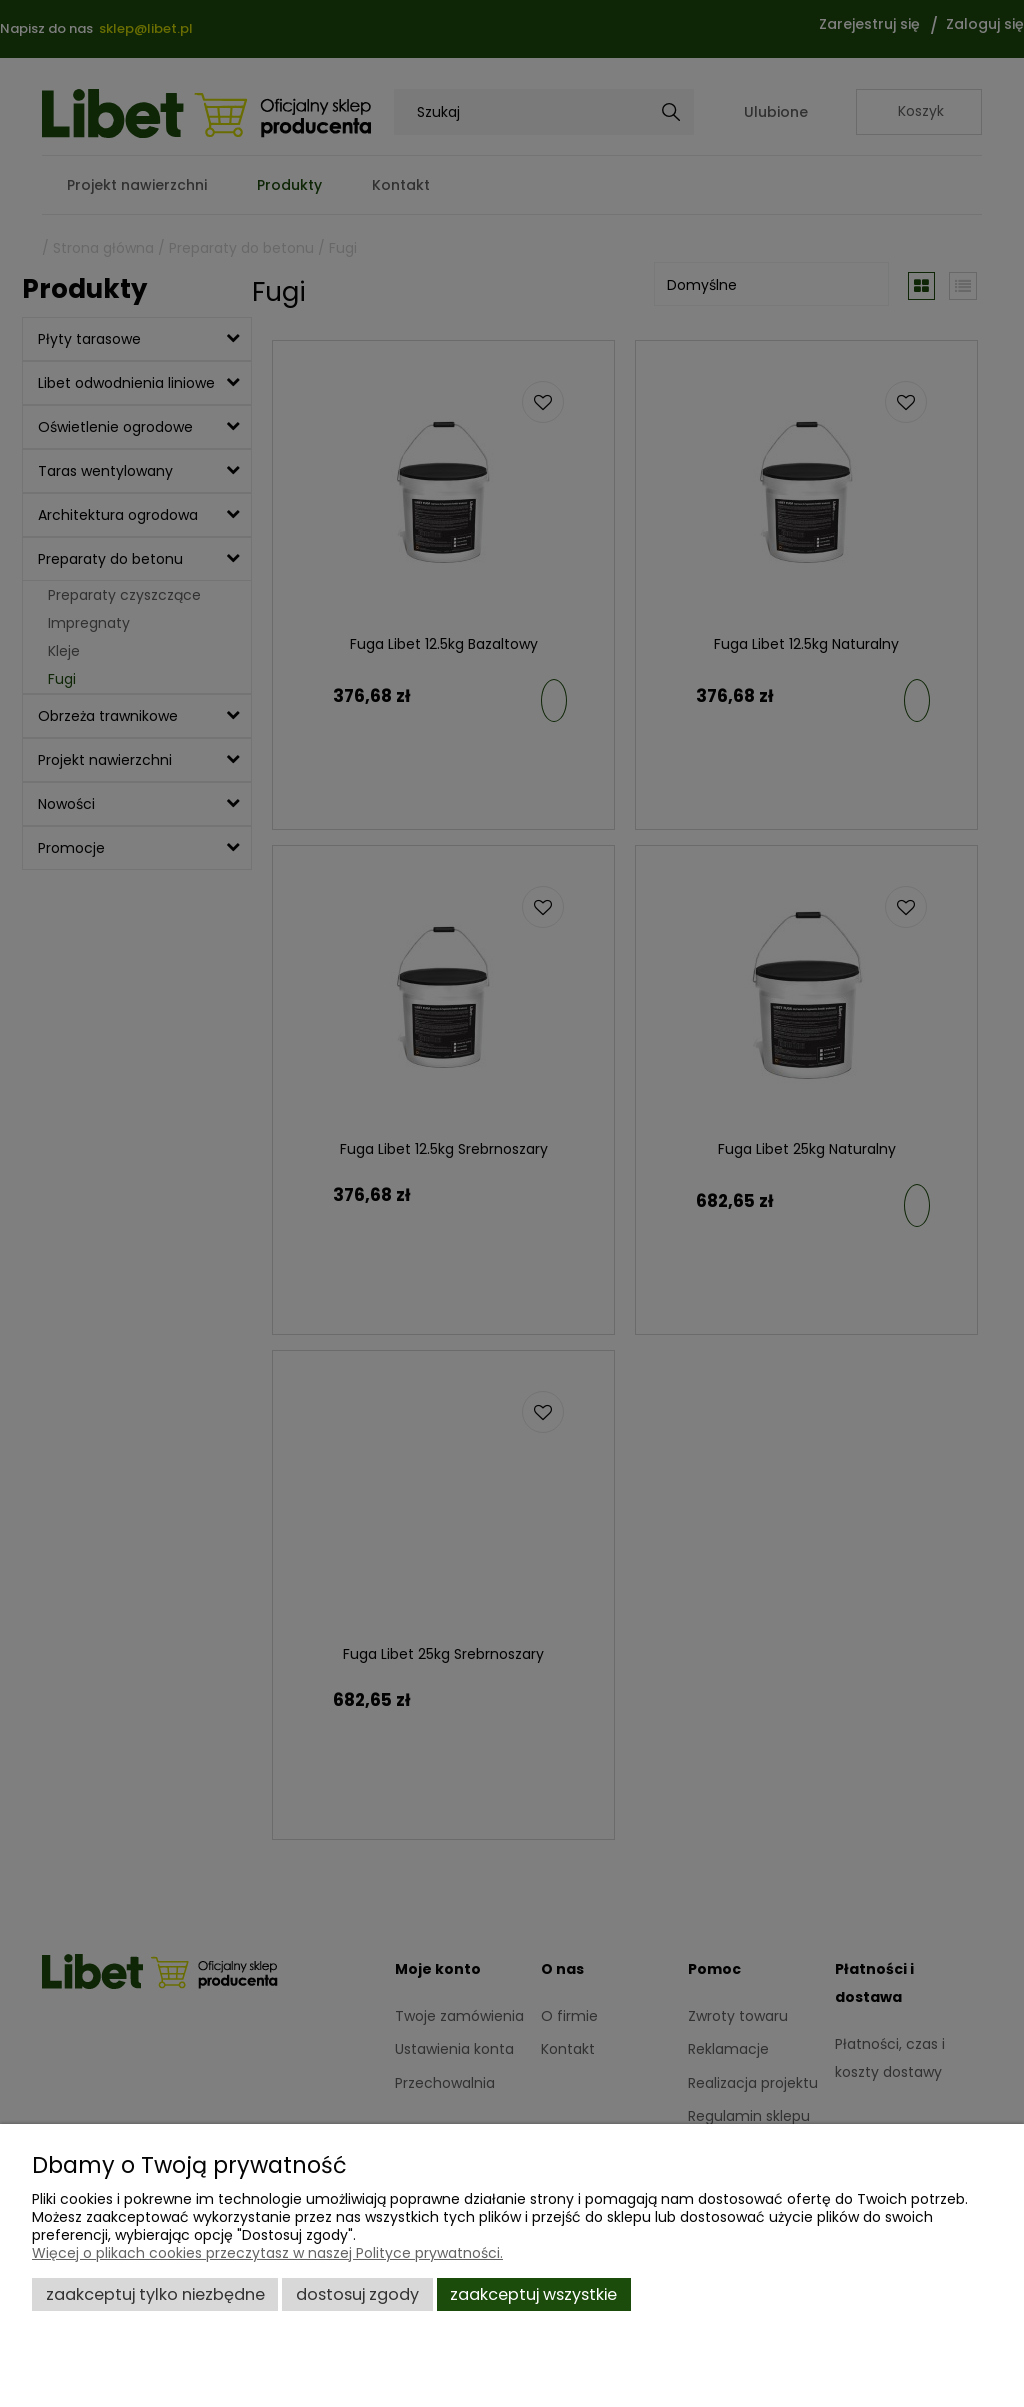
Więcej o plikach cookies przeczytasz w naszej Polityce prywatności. (267, 2253)
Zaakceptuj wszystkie (533, 2294)
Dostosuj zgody (357, 2294)
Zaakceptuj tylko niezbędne (155, 2294)
